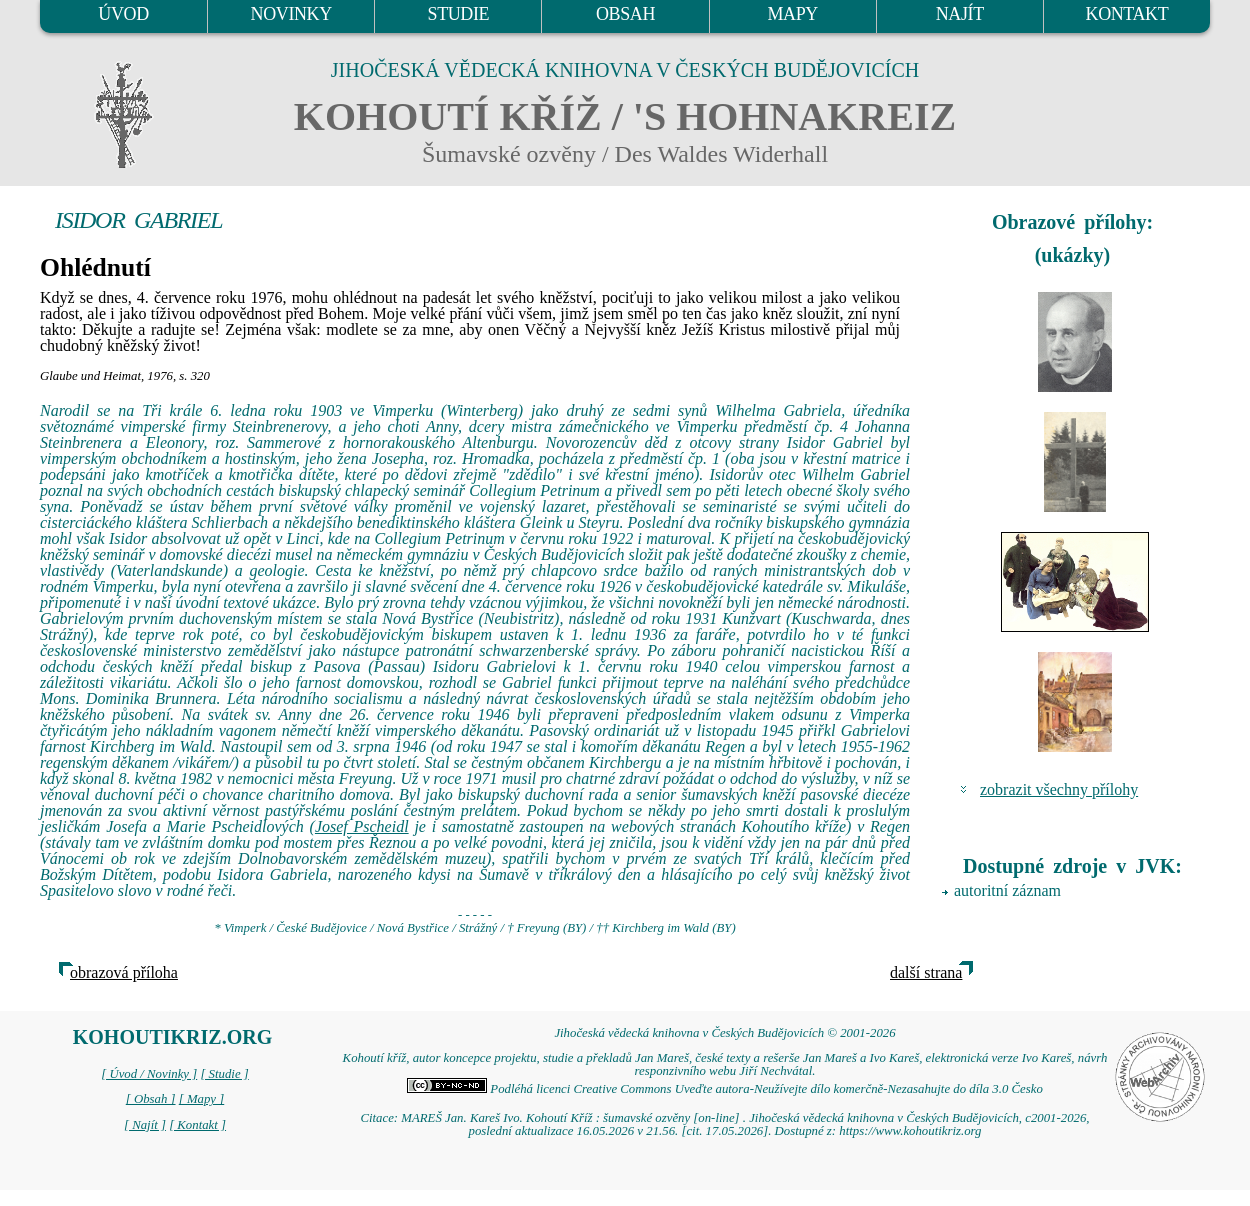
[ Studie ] (224, 1074)
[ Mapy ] (202, 1099)
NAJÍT (960, 14)
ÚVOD (123, 14)
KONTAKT (1127, 14)
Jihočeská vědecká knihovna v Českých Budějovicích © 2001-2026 (724, 1033)
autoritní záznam (1007, 890)
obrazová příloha (124, 972)
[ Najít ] (145, 1125)
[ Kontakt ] (197, 1125)
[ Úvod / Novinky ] (149, 1074)
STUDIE (459, 14)
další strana (926, 972)
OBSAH (625, 14)
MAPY (792, 14)
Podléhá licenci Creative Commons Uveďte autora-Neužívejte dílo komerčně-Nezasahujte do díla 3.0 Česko (725, 1089)
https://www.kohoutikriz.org (910, 1131)
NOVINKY (291, 14)
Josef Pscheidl (362, 826)
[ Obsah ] (151, 1099)
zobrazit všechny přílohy (1059, 789)
